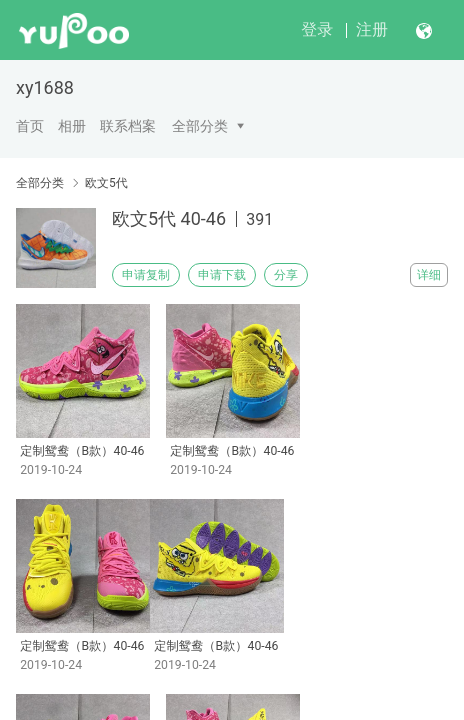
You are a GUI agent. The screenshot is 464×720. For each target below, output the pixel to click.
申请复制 (146, 275)
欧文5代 (106, 183)
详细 (429, 275)
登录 (317, 29)
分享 (286, 275)
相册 (72, 126)
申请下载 (222, 275)
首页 (30, 126)
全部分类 (200, 126)
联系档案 (128, 126)
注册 (372, 29)
